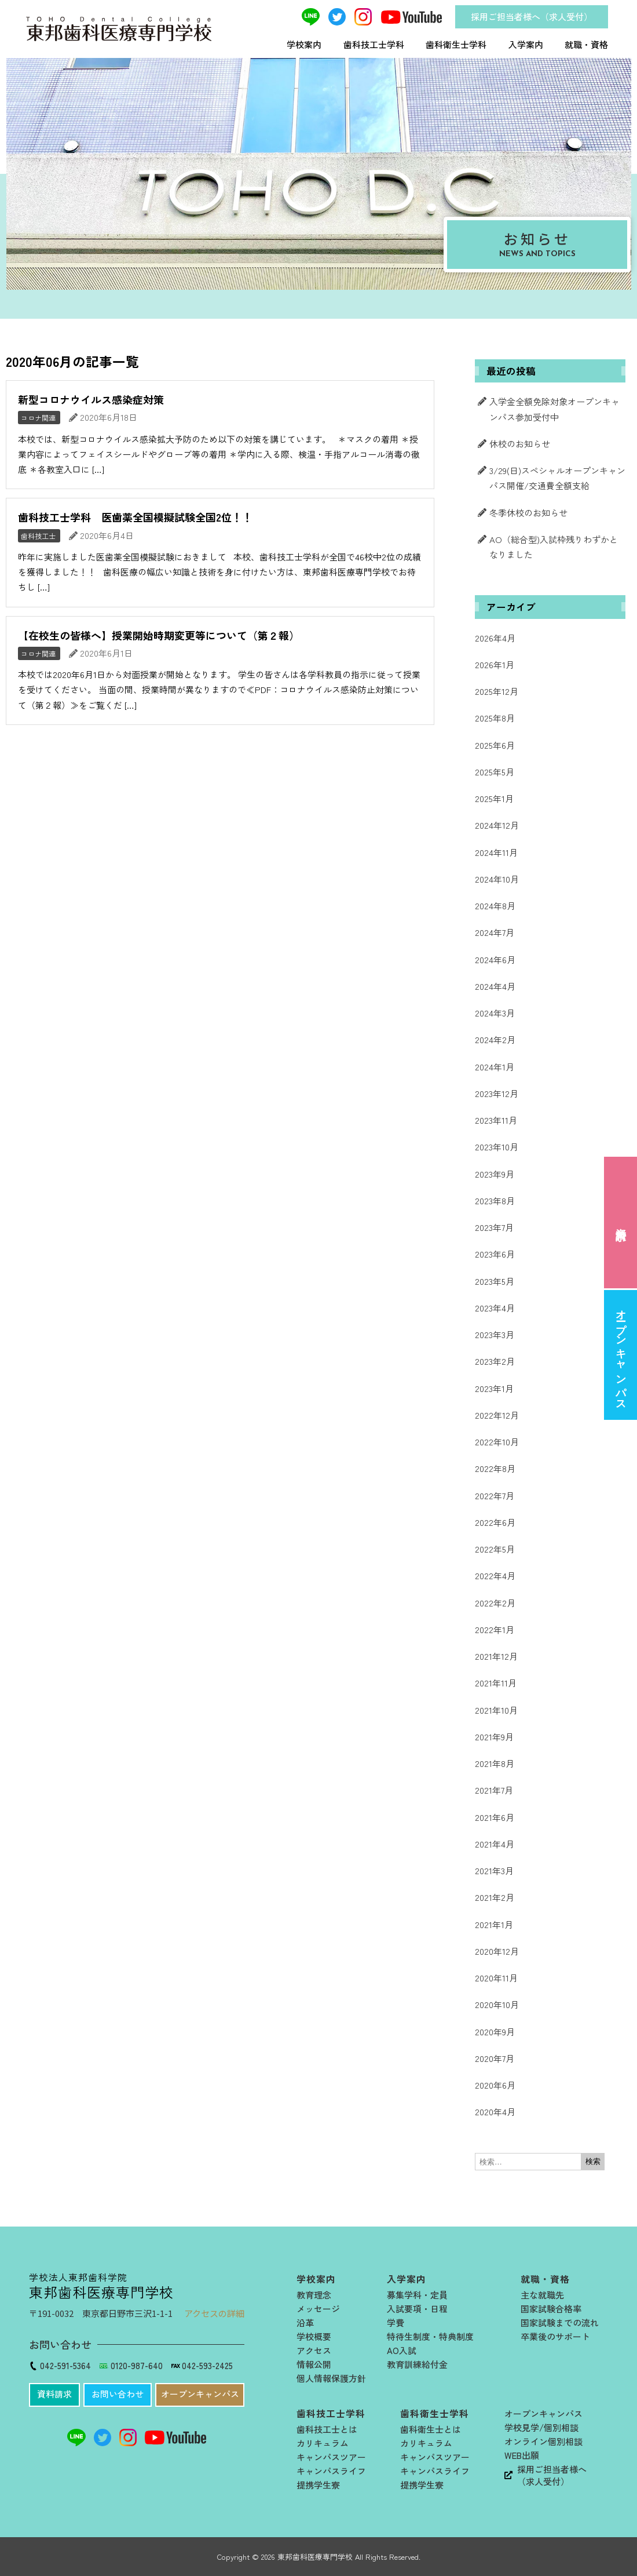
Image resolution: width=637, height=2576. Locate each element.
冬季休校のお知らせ (528, 513)
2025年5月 (494, 772)
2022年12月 (497, 1415)
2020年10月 (497, 2004)
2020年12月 (497, 1951)
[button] (54, 2395)
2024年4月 (495, 986)
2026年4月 (495, 638)
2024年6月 (495, 959)
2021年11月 (496, 1683)
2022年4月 (495, 1575)
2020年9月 (495, 2031)
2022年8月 (495, 1468)
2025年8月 (495, 718)
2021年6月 (494, 1817)
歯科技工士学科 (373, 44)
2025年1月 (494, 798)
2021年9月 (494, 1736)
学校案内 (304, 44)
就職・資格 (586, 44)
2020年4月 (495, 2111)
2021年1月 (494, 1924)
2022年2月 (495, 1603)
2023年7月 (494, 1227)
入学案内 (525, 44)
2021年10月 (496, 1710)
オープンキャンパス (621, 1355)
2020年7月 (494, 2058)
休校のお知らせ (519, 444)
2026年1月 (494, 664)
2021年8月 (494, 1763)
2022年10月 (497, 1441)
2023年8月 (495, 1200)
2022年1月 (494, 1629)
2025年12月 (496, 691)
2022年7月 (494, 1495)
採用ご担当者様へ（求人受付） (531, 16)
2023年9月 (494, 1174)
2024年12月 (497, 825)
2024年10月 (497, 879)
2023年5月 (494, 1281)
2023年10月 (496, 1147)
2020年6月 (495, 2085)
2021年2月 (494, 1897)
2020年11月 (496, 1978)
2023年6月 (495, 1254)
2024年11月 (496, 852)
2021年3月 (494, 1870)
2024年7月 (494, 932)
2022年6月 (495, 1522)
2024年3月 (495, 1013)
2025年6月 (495, 745)
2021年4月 (494, 1844)
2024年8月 (495, 905)
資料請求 (621, 1222)
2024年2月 (495, 1039)
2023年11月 (496, 1120)
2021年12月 (496, 1656)
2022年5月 (495, 1549)
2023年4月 (495, 1308)
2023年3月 (494, 1334)
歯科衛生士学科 (456, 44)
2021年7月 (494, 1790)
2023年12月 (496, 1093)
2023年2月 (495, 1361)
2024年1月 (494, 1067)
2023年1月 (494, 1388)
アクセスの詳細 (214, 2313)
